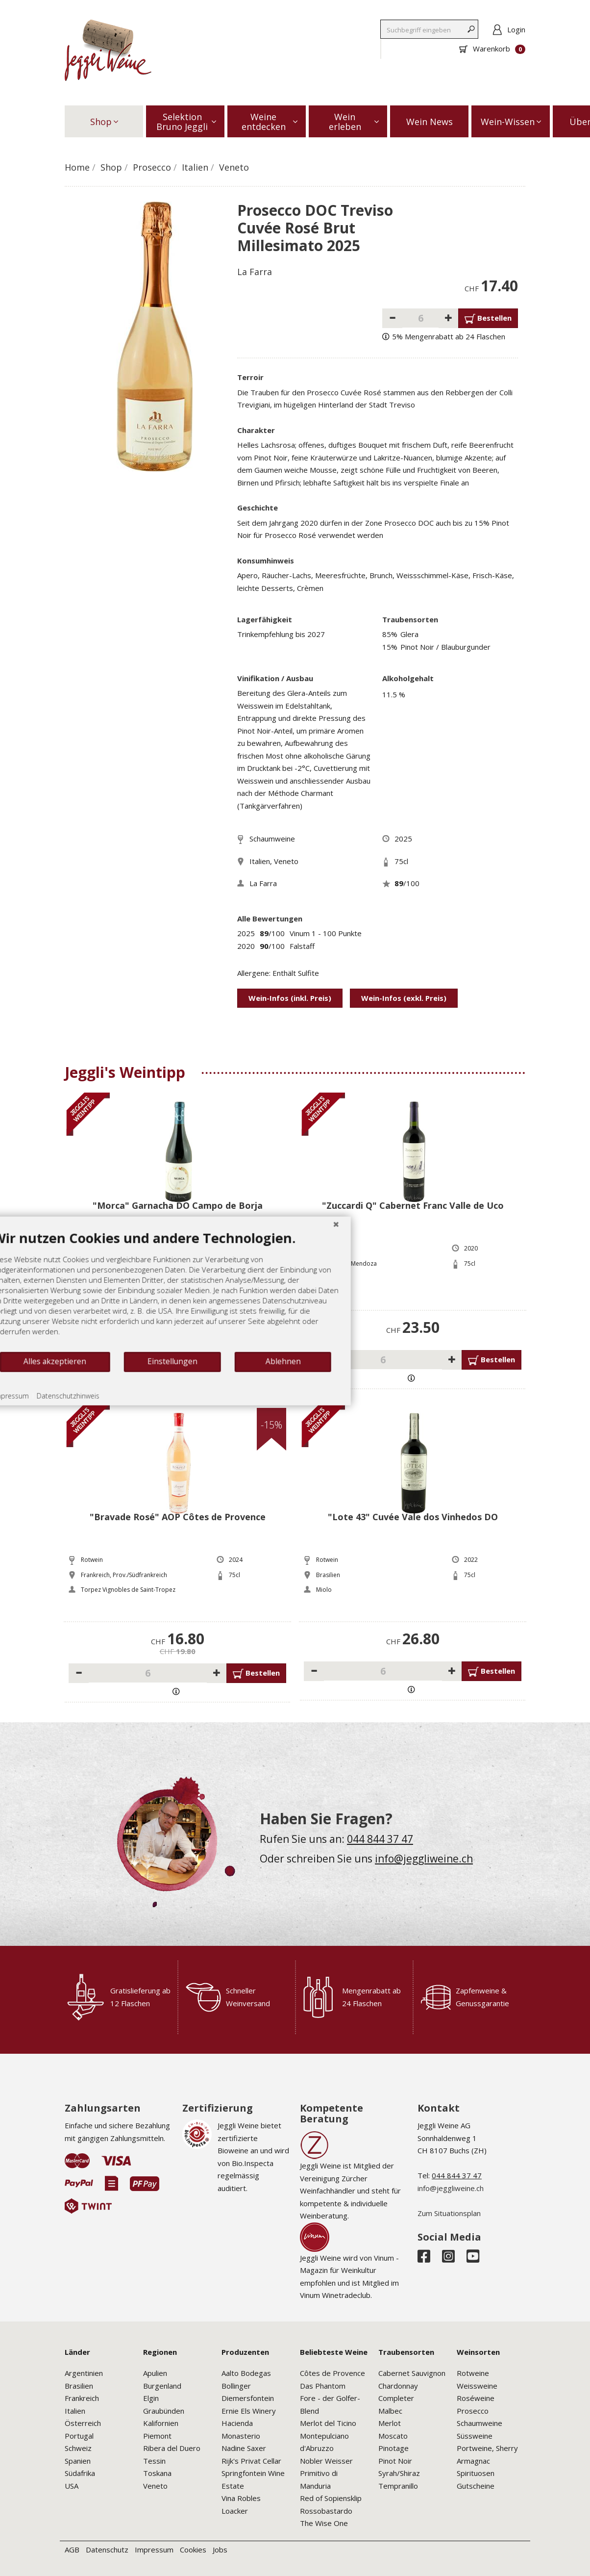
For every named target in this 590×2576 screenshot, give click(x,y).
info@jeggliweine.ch (424, 1858)
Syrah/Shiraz (399, 2473)
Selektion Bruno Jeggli (186, 121)
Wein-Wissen (511, 122)
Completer (396, 2398)
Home (77, 167)
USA (71, 2486)
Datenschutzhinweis (105, 1452)
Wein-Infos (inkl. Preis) (289, 998)
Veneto (234, 167)
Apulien (155, 2373)
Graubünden (163, 2411)
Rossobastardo (326, 2511)
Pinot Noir (395, 2461)
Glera (409, 634)
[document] (203, 1347)
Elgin (151, 2398)
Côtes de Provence (332, 2373)
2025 (403, 838)
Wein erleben (354, 121)
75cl (401, 861)
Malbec (390, 2411)
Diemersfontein (247, 2398)
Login (516, 29)
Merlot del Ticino (328, 2423)
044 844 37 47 (380, 1839)
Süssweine (474, 2436)
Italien (195, 167)
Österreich (83, 2423)
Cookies (193, 2549)
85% (389, 634)
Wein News (429, 122)
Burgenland (162, 2386)
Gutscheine (475, 2486)
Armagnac (473, 2461)
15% (389, 647)
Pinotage (393, 2448)
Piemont (157, 2436)
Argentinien (84, 2373)
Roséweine (475, 2398)
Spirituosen (475, 2473)
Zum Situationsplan (449, 2213)
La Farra (254, 272)
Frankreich (82, 2398)
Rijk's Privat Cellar (251, 2461)
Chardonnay (398, 2386)
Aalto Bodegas (246, 2373)
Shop (104, 122)
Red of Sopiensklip (331, 2498)
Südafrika (80, 2473)
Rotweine (473, 2373)
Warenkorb (492, 48)
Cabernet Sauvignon (411, 2373)
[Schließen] (373, 1280)
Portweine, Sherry (487, 2448)
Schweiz (78, 2448)
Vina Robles (241, 2498)
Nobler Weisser (326, 2461)
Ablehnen (320, 1418)
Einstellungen (210, 1418)
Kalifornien (160, 2423)
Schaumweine (272, 838)
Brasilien (79, 2386)
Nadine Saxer (243, 2448)
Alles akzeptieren (92, 1418)
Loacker (234, 2511)
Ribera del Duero (171, 2448)
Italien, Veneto (273, 861)
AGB (72, 2549)
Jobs (220, 2549)
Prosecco (152, 167)
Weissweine (477, 2386)
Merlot (389, 2423)
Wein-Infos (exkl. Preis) (403, 998)
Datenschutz (107, 2549)
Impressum (154, 2549)
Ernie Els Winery (248, 2411)
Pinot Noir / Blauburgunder (445, 647)
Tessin (154, 2461)
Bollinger (236, 2386)
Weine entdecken (270, 121)
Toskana (157, 2473)
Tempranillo (398, 2486)
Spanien (78, 2461)
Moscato (393, 2436)
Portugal (79, 2436)
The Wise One (324, 2523)
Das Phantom (322, 2386)
